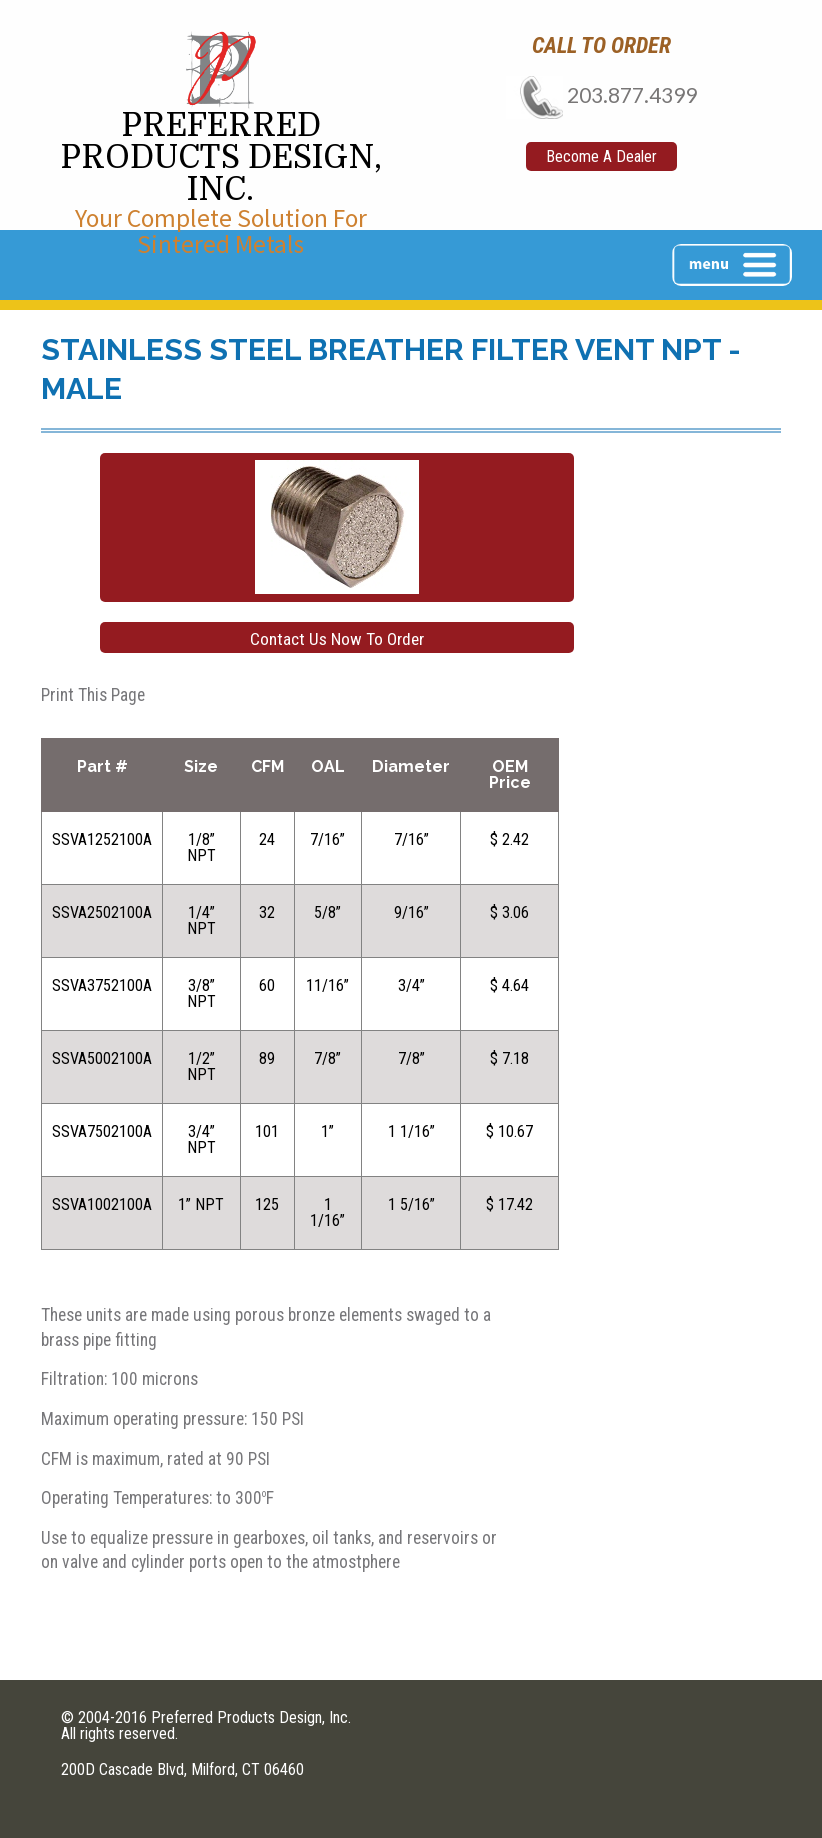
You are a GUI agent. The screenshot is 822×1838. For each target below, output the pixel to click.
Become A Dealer (601, 156)
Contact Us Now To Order (337, 639)
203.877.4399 (601, 94)
